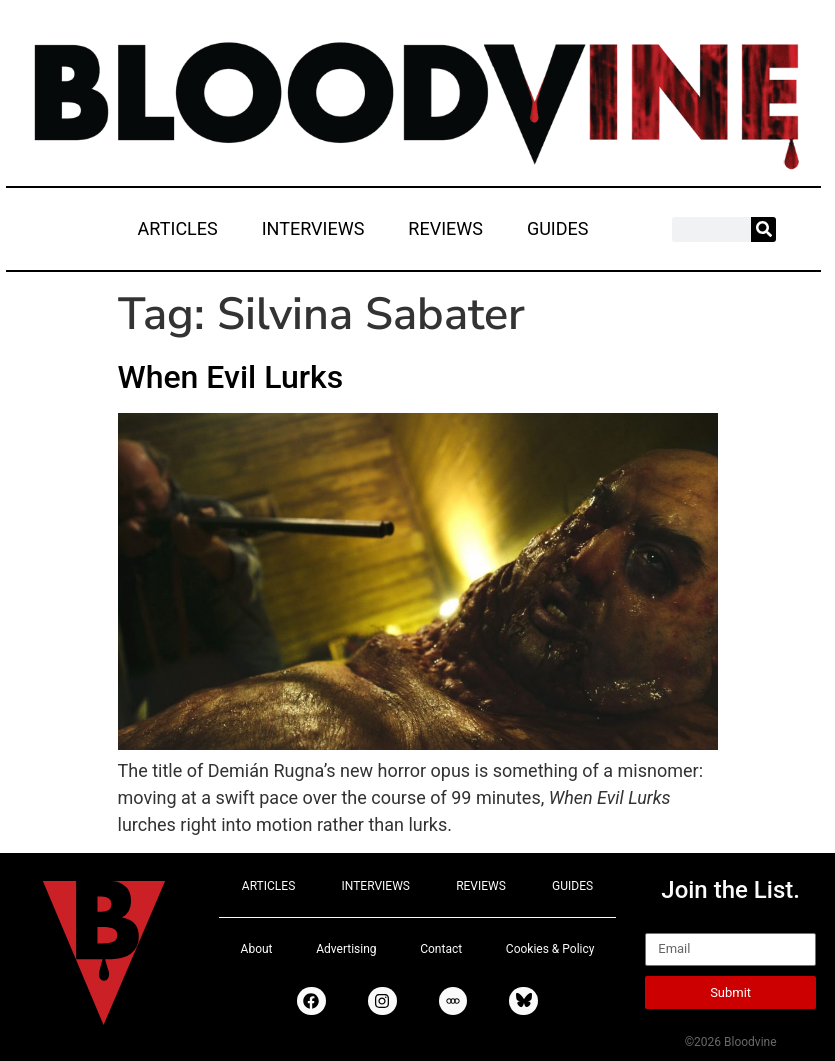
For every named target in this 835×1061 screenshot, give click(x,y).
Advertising (346, 949)
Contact (441, 949)
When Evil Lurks (231, 377)
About (257, 949)
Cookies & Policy (550, 949)
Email (667, 924)
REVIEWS (445, 228)
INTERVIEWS (313, 228)
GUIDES (558, 228)
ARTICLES (178, 228)
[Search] (763, 229)
